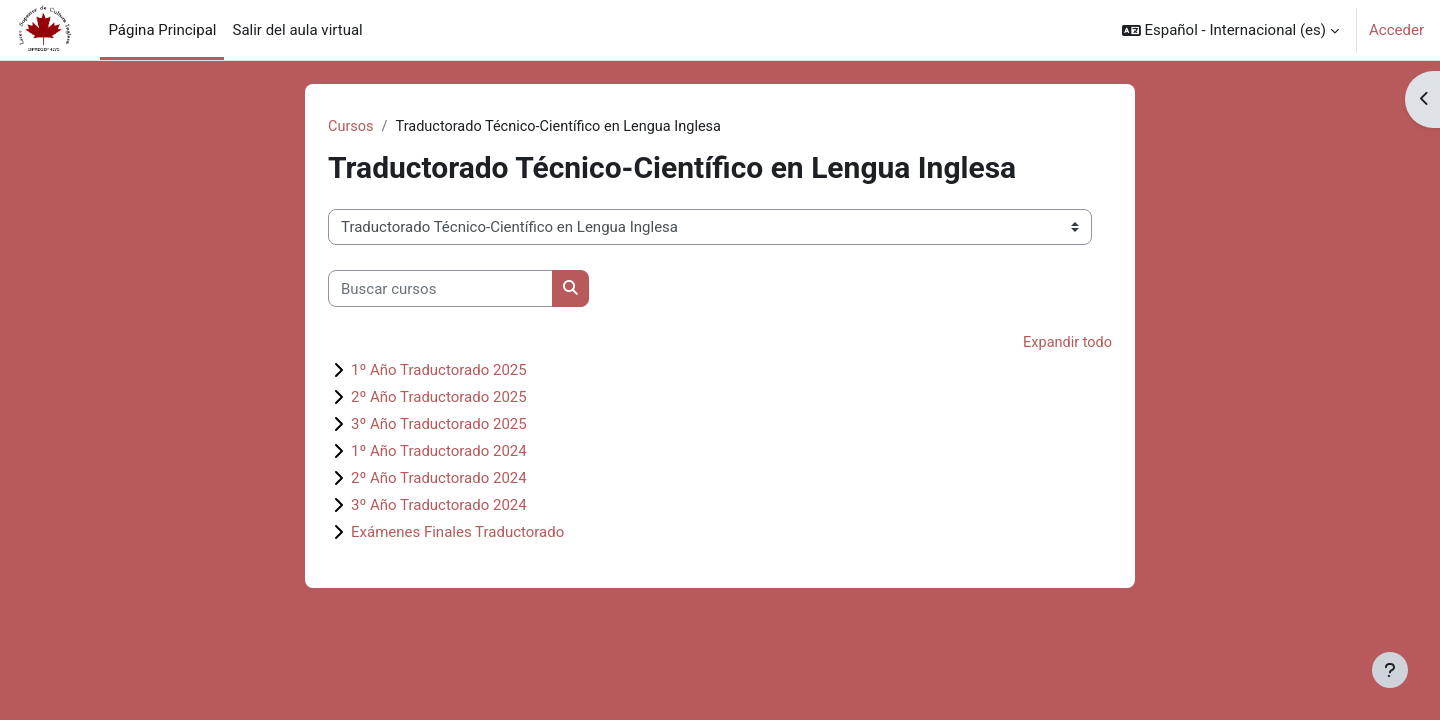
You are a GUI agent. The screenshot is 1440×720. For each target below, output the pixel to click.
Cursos (351, 127)
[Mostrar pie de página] (1390, 670)
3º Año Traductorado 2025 (439, 425)
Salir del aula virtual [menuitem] (297, 30)
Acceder (1396, 30)
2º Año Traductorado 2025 (439, 398)
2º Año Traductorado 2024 (439, 479)
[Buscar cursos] (440, 289)
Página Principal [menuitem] (162, 30)
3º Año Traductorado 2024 (439, 506)
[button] (1230, 30)
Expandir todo (1066, 344)
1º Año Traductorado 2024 (439, 452)
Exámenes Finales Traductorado (457, 533)
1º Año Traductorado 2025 (439, 371)
